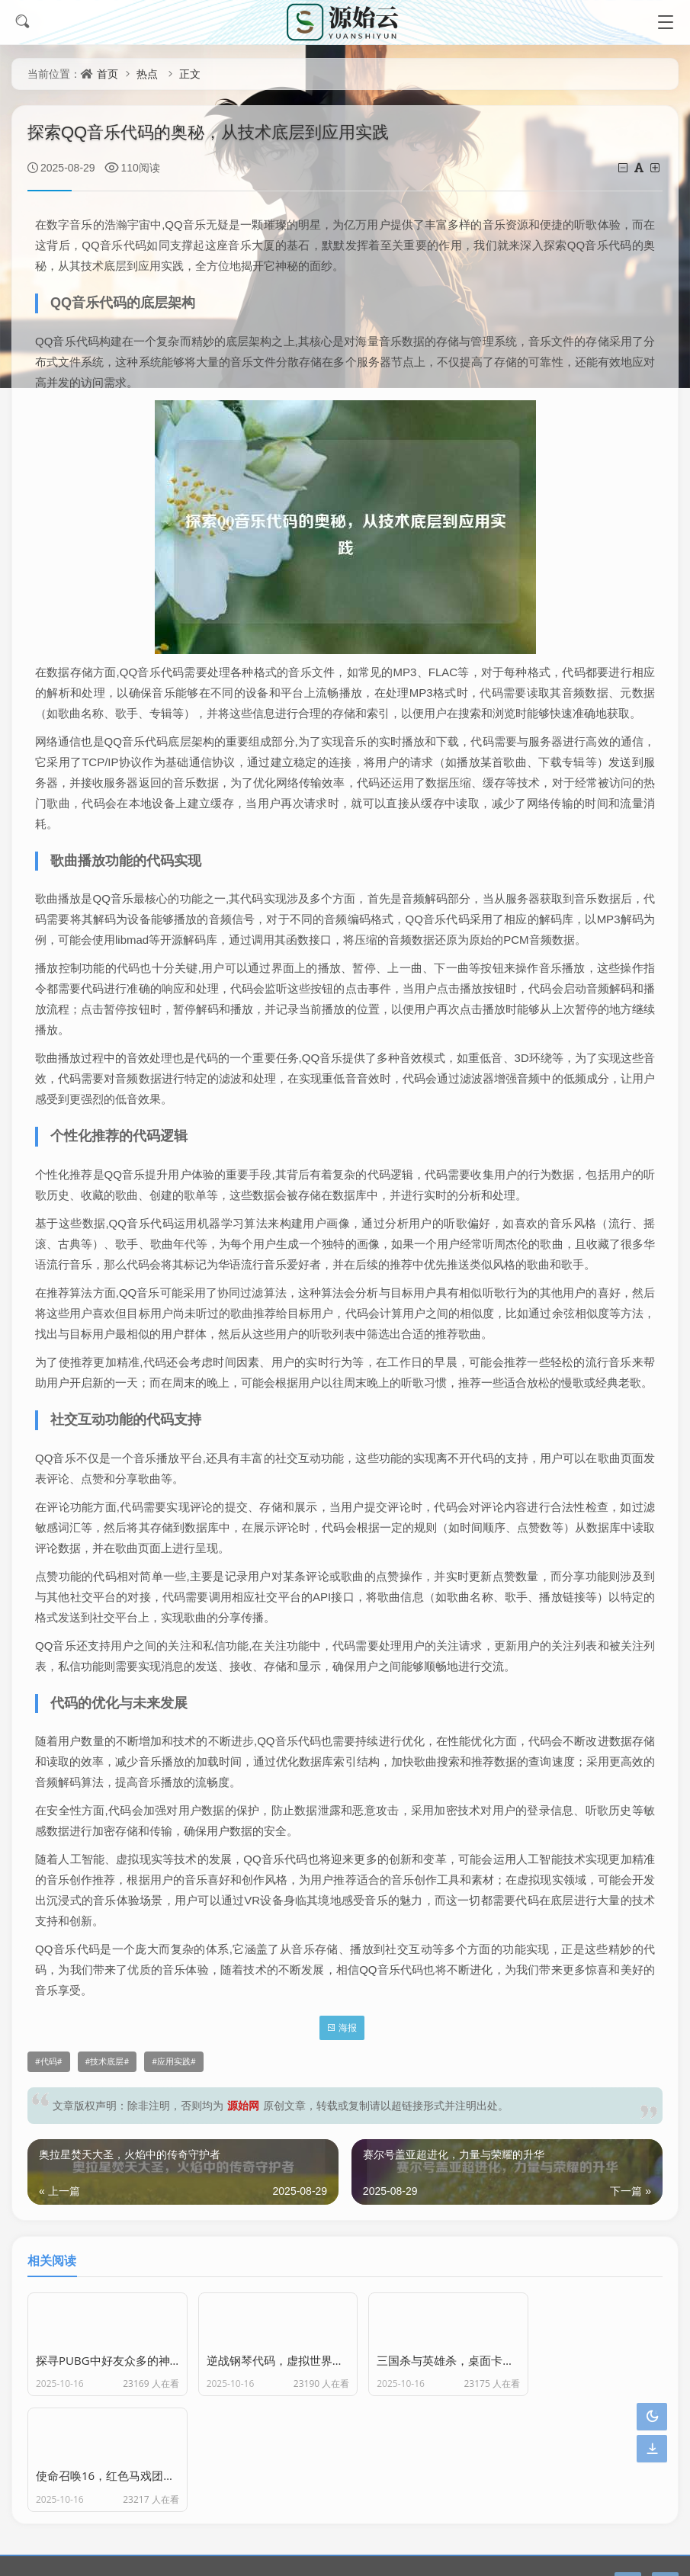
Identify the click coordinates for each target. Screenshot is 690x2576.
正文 (190, 73)
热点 (147, 73)
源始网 (243, 2105)
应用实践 (174, 2061)
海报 (342, 2027)
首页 (107, 73)
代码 (48, 2061)
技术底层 (107, 2061)
